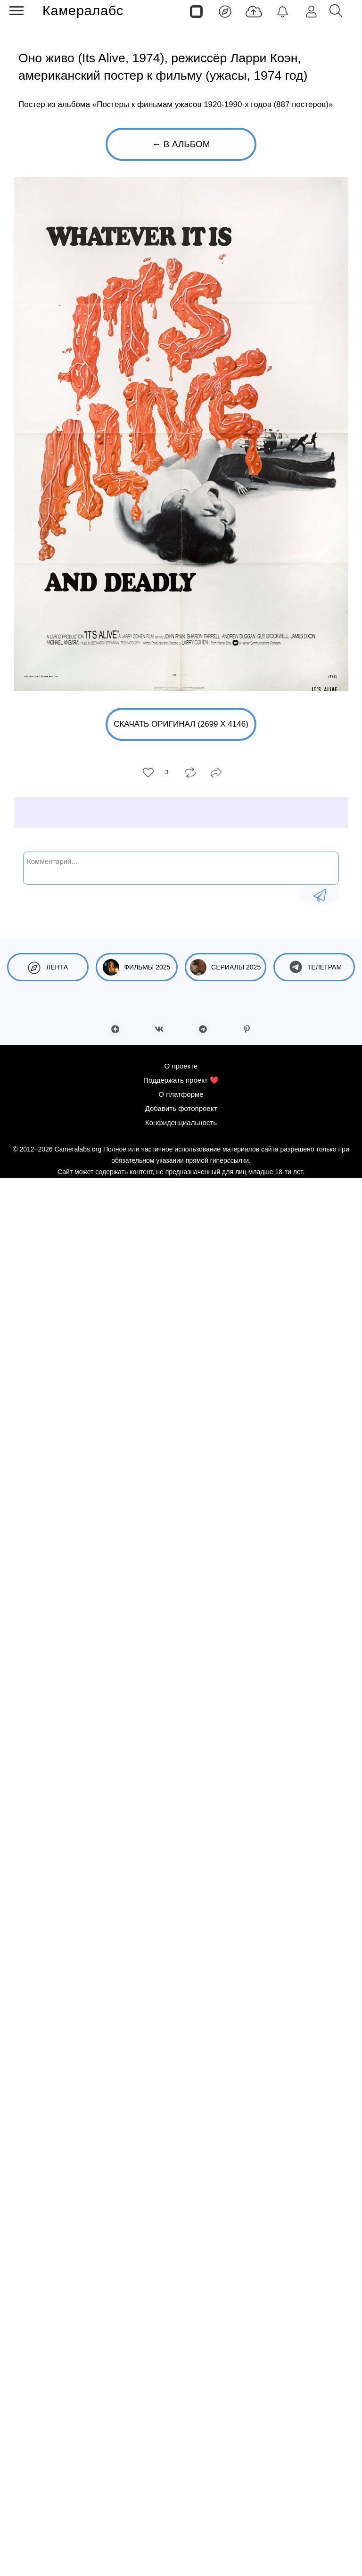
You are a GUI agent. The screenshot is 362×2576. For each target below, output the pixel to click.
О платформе (180, 1094)
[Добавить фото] (254, 10)
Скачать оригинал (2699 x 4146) (181, 724)
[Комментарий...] (181, 867)
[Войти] (311, 10)
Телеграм (314, 967)
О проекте (181, 1066)
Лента (48, 967)
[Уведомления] (283, 10)
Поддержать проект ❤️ (181, 1080)
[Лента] (225, 10)
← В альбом (181, 144)
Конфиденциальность (181, 1122)
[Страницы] (196, 10)
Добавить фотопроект (181, 1108)
